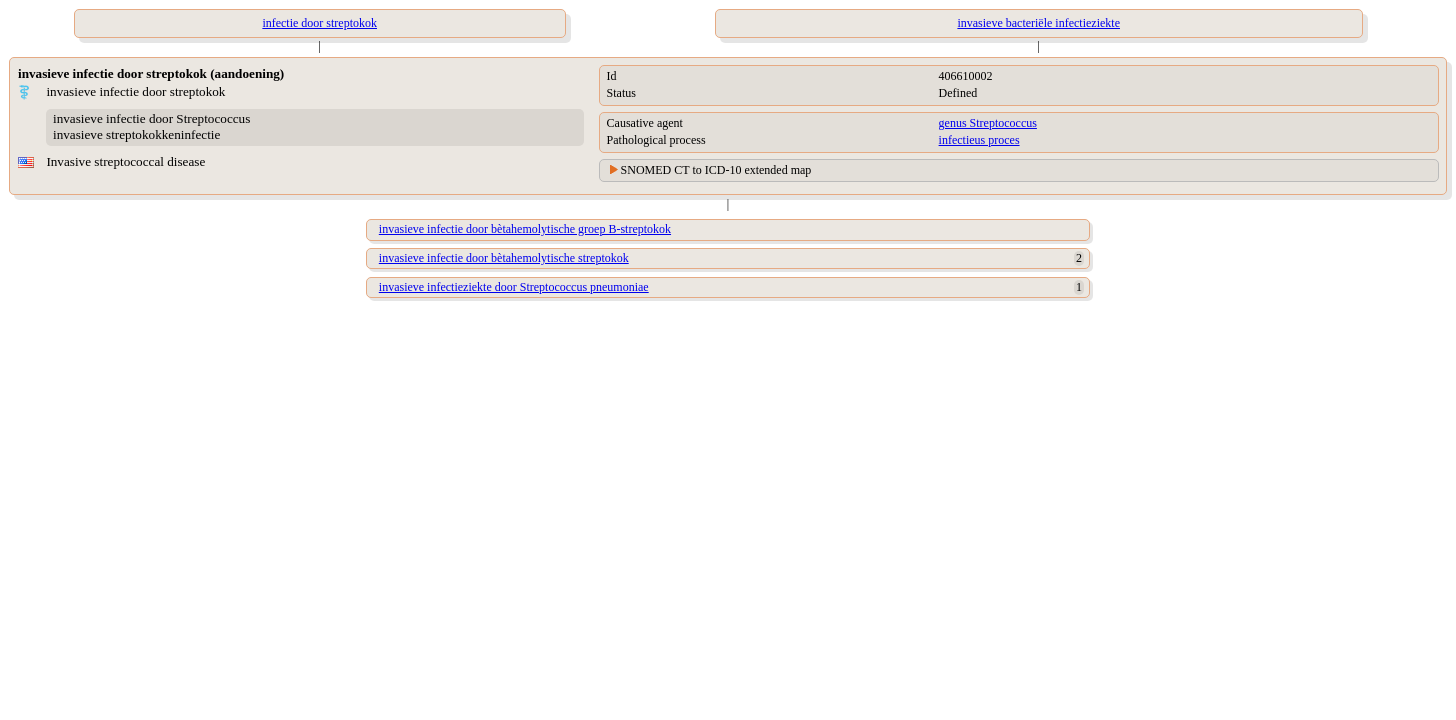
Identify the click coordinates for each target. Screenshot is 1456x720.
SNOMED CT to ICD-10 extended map (716, 170)
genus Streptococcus (988, 123)
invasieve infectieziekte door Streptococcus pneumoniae (514, 287)
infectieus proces (979, 140)
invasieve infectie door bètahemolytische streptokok (504, 258)
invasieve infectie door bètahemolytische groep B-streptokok (525, 229)
